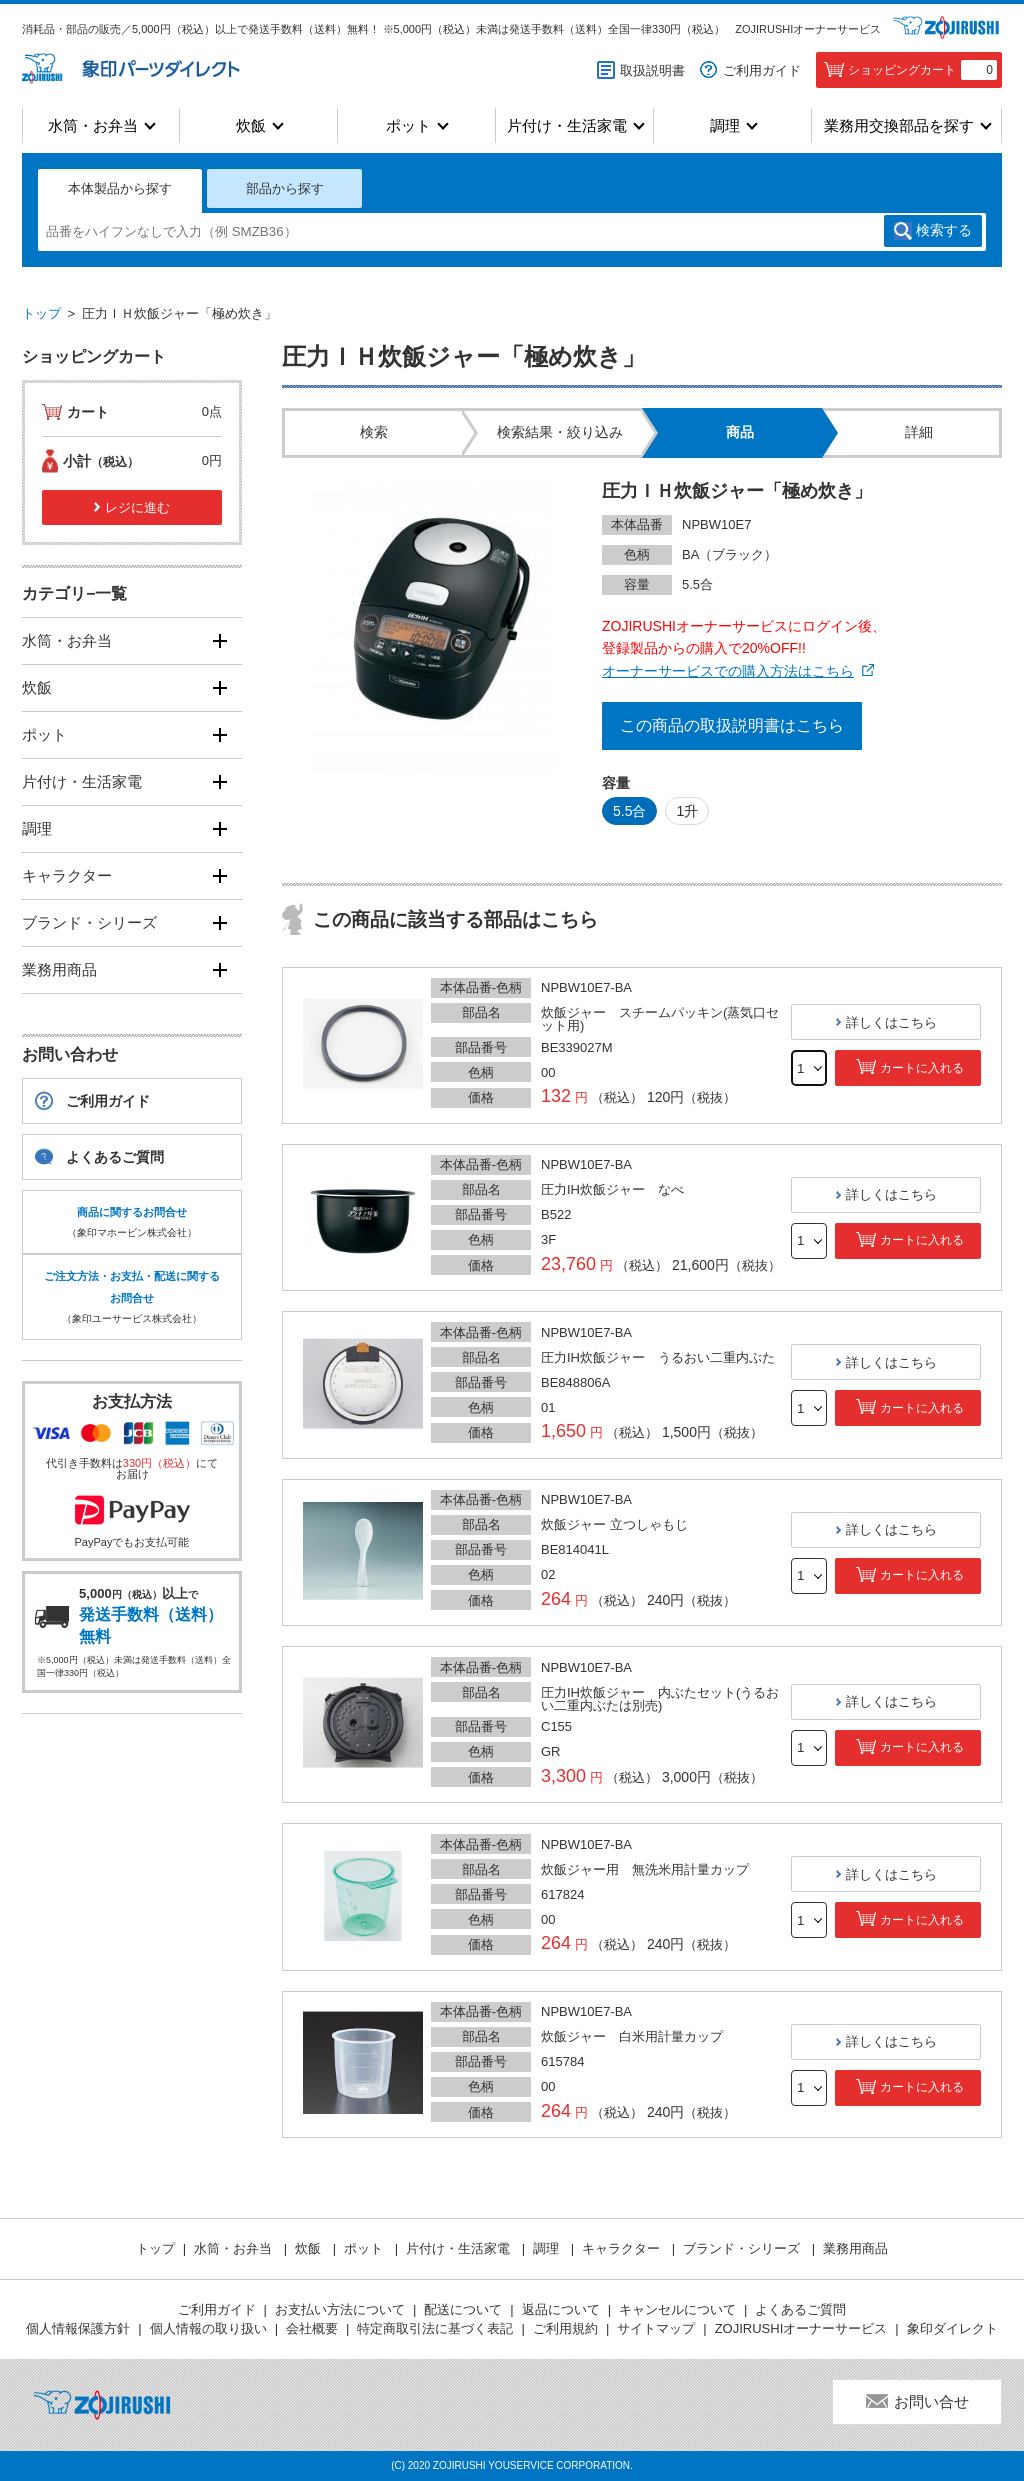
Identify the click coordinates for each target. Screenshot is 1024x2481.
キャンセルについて (677, 2309)
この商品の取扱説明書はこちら (732, 725)
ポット (408, 125)
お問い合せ (931, 2401)
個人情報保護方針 (78, 2328)
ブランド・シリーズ (89, 922)
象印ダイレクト (952, 2328)
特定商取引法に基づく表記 (435, 2328)
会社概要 (312, 2328)
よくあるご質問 (115, 1157)
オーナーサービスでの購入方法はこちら (728, 671)
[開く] (219, 640)
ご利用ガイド (762, 70)
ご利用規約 (565, 2328)
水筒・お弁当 (93, 125)
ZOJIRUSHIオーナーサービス (808, 29)
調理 (725, 125)
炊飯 (251, 125)
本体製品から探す (120, 188)
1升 (687, 811)
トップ (41, 313)
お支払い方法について (340, 2309)
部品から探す (285, 188)
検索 (944, 231)
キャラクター (67, 875)
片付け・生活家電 (567, 125)
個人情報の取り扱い (208, 2328)
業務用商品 (59, 969)
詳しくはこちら (891, 1022)
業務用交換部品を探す (899, 125)
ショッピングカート (922, 70)
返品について (561, 2309)
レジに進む (137, 507)
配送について (463, 2309)
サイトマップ (656, 2328)
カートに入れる (922, 1068)
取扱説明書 (652, 70)
